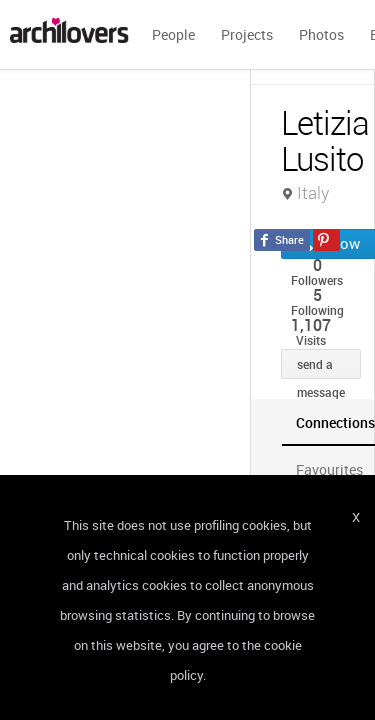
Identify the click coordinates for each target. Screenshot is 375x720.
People (173, 34)
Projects (247, 34)
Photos (321, 34)
